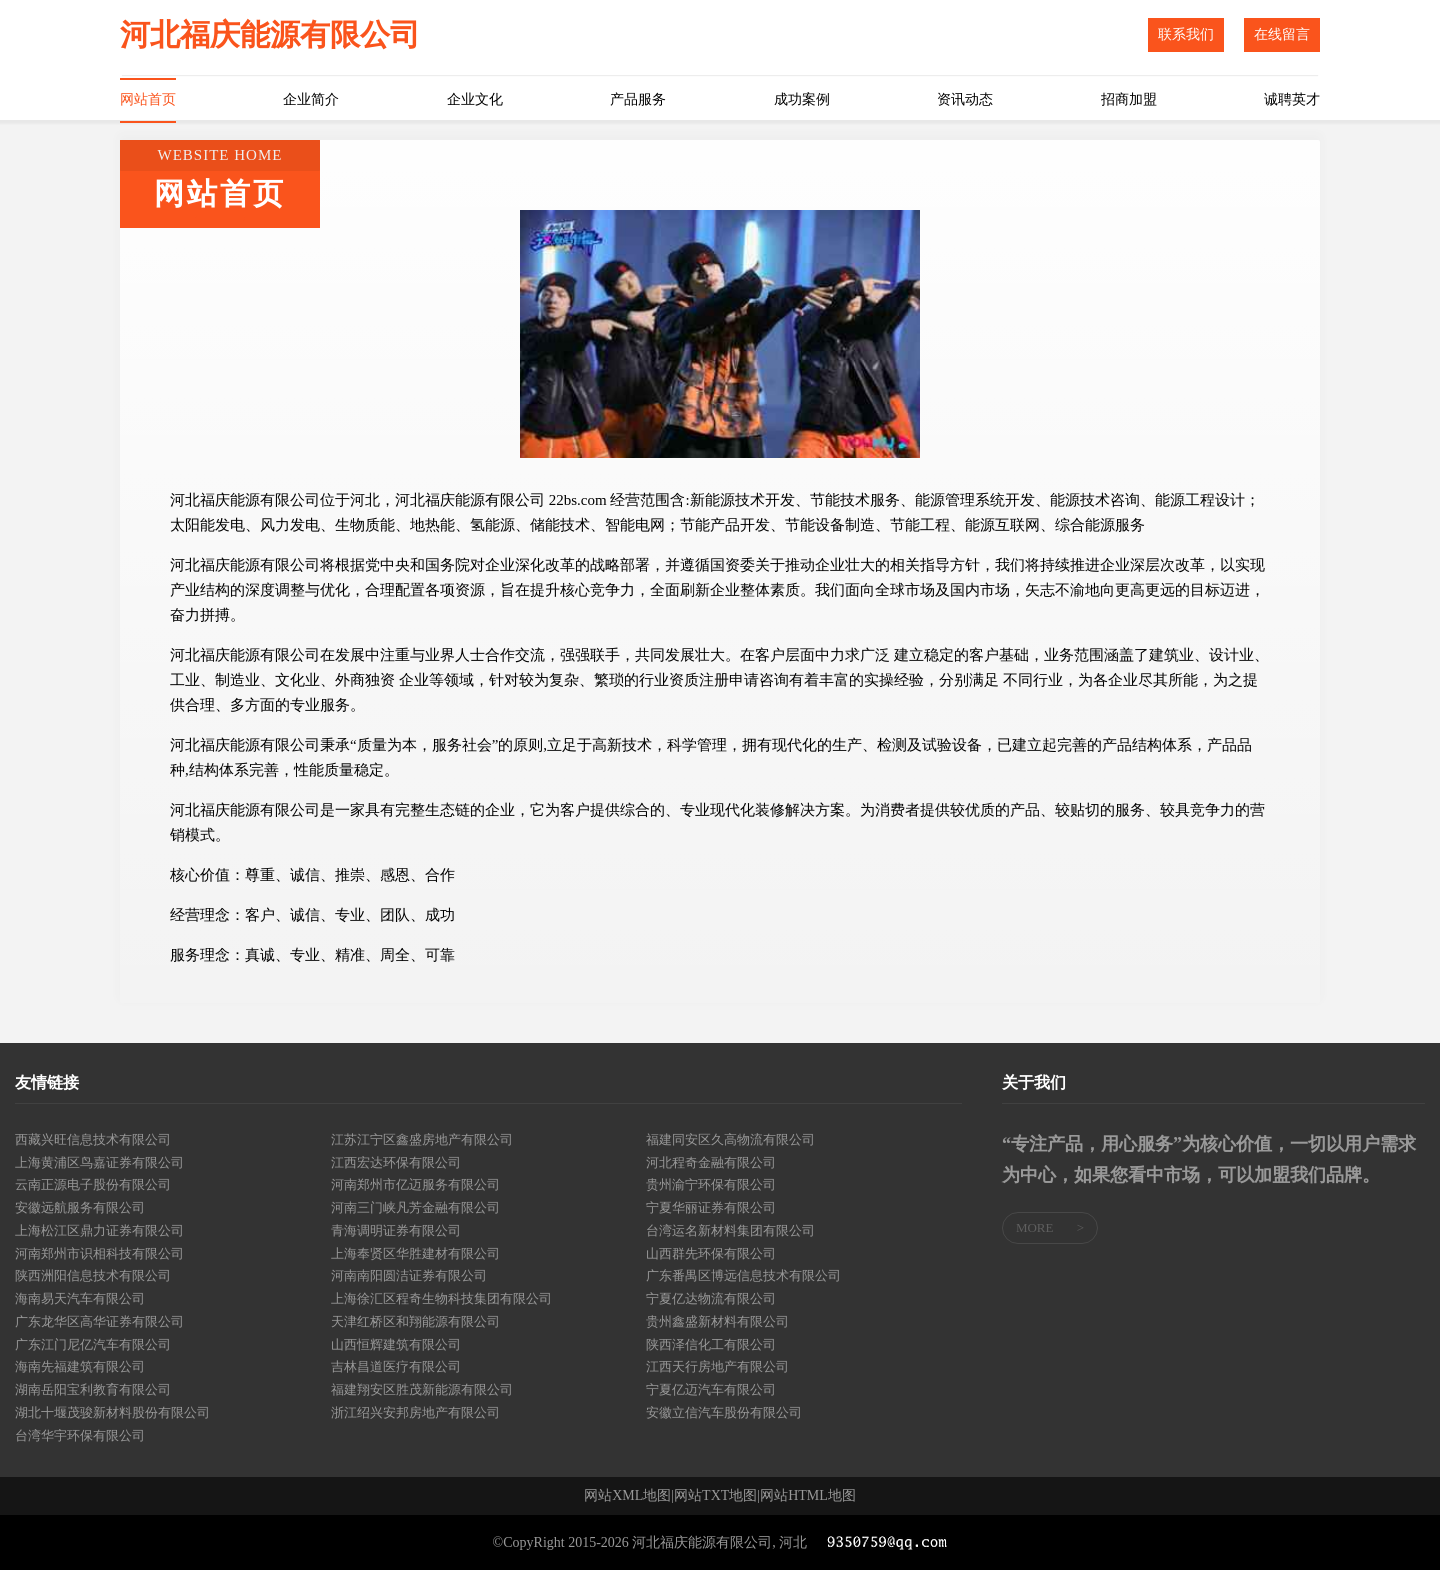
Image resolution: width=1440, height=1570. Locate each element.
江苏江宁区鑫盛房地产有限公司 (422, 1139)
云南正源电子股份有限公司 (93, 1184)
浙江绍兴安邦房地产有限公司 (415, 1412)
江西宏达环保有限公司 (396, 1162)
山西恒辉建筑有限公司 (396, 1344)
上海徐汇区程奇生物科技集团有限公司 (441, 1298)
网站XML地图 (627, 1496)
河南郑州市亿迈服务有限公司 (415, 1184)
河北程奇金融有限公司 (711, 1162)
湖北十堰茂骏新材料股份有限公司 (112, 1412)
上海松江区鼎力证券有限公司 (99, 1230)
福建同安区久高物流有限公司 (730, 1139)
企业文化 (475, 99)
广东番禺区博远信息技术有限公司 (743, 1275)
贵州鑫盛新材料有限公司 (717, 1321)
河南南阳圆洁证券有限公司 (409, 1275)
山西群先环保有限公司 (711, 1253)
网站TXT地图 (715, 1496)
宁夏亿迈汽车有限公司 (711, 1389)
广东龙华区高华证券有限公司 (99, 1321)
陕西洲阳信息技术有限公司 (93, 1275)
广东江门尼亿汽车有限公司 (93, 1344)
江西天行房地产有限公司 (717, 1366)
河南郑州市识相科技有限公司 (99, 1253)
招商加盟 (1129, 99)
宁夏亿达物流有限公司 (711, 1298)
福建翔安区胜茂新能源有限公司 (422, 1389)
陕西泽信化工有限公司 (711, 1344)
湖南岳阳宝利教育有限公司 (93, 1389)
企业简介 (311, 99)
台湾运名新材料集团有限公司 (730, 1230)
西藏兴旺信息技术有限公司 (93, 1139)
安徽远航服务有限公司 (80, 1207)
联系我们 (1186, 34)
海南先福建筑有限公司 (80, 1366)
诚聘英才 (1292, 99)
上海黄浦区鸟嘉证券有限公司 (99, 1162)
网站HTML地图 (808, 1496)
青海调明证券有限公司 (396, 1230)
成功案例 (802, 99)
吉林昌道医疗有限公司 (396, 1366)
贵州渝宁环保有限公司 (711, 1184)
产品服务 (638, 99)
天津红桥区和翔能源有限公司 (415, 1321)
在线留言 (1282, 34)
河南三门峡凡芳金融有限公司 (415, 1207)
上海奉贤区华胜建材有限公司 (415, 1253)
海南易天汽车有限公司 (80, 1298)
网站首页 (148, 99)
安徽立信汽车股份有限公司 (724, 1412)
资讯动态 (965, 99)
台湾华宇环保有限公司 (80, 1435)
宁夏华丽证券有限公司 (711, 1207)
